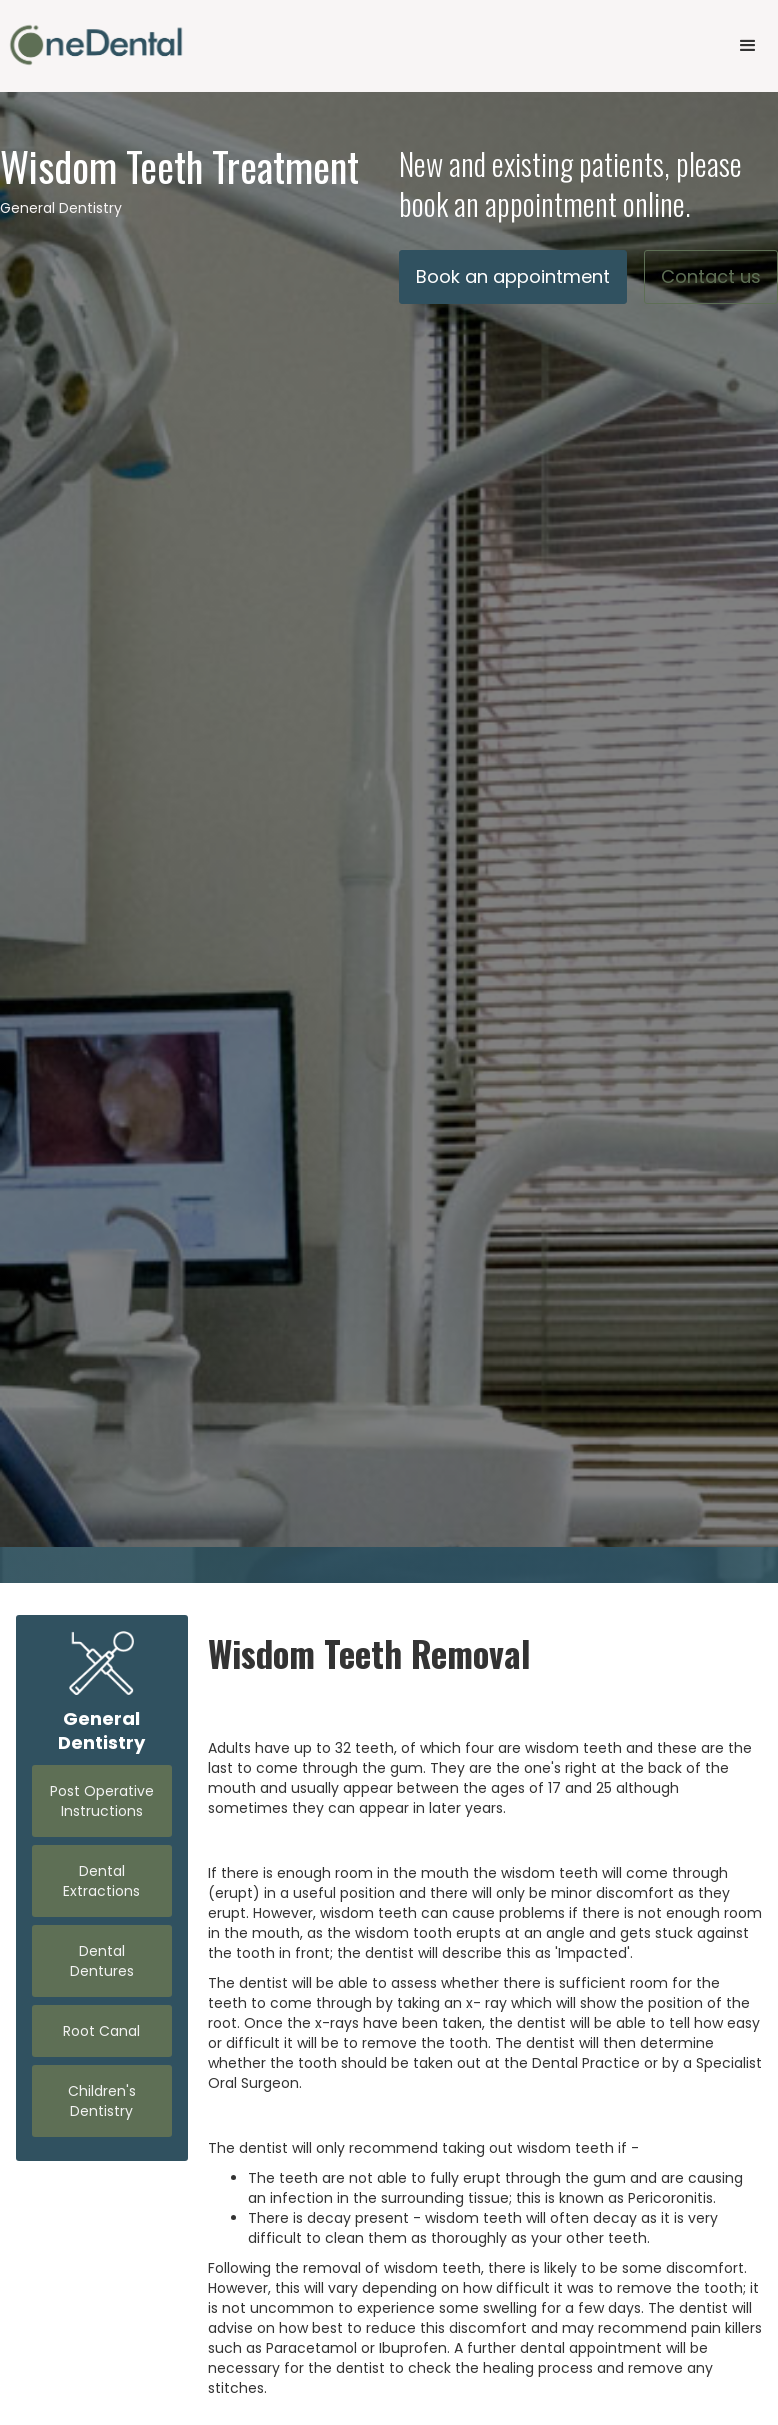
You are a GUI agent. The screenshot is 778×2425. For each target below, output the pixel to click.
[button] (748, 46)
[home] (96, 45)
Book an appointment (513, 276)
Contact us (711, 276)
